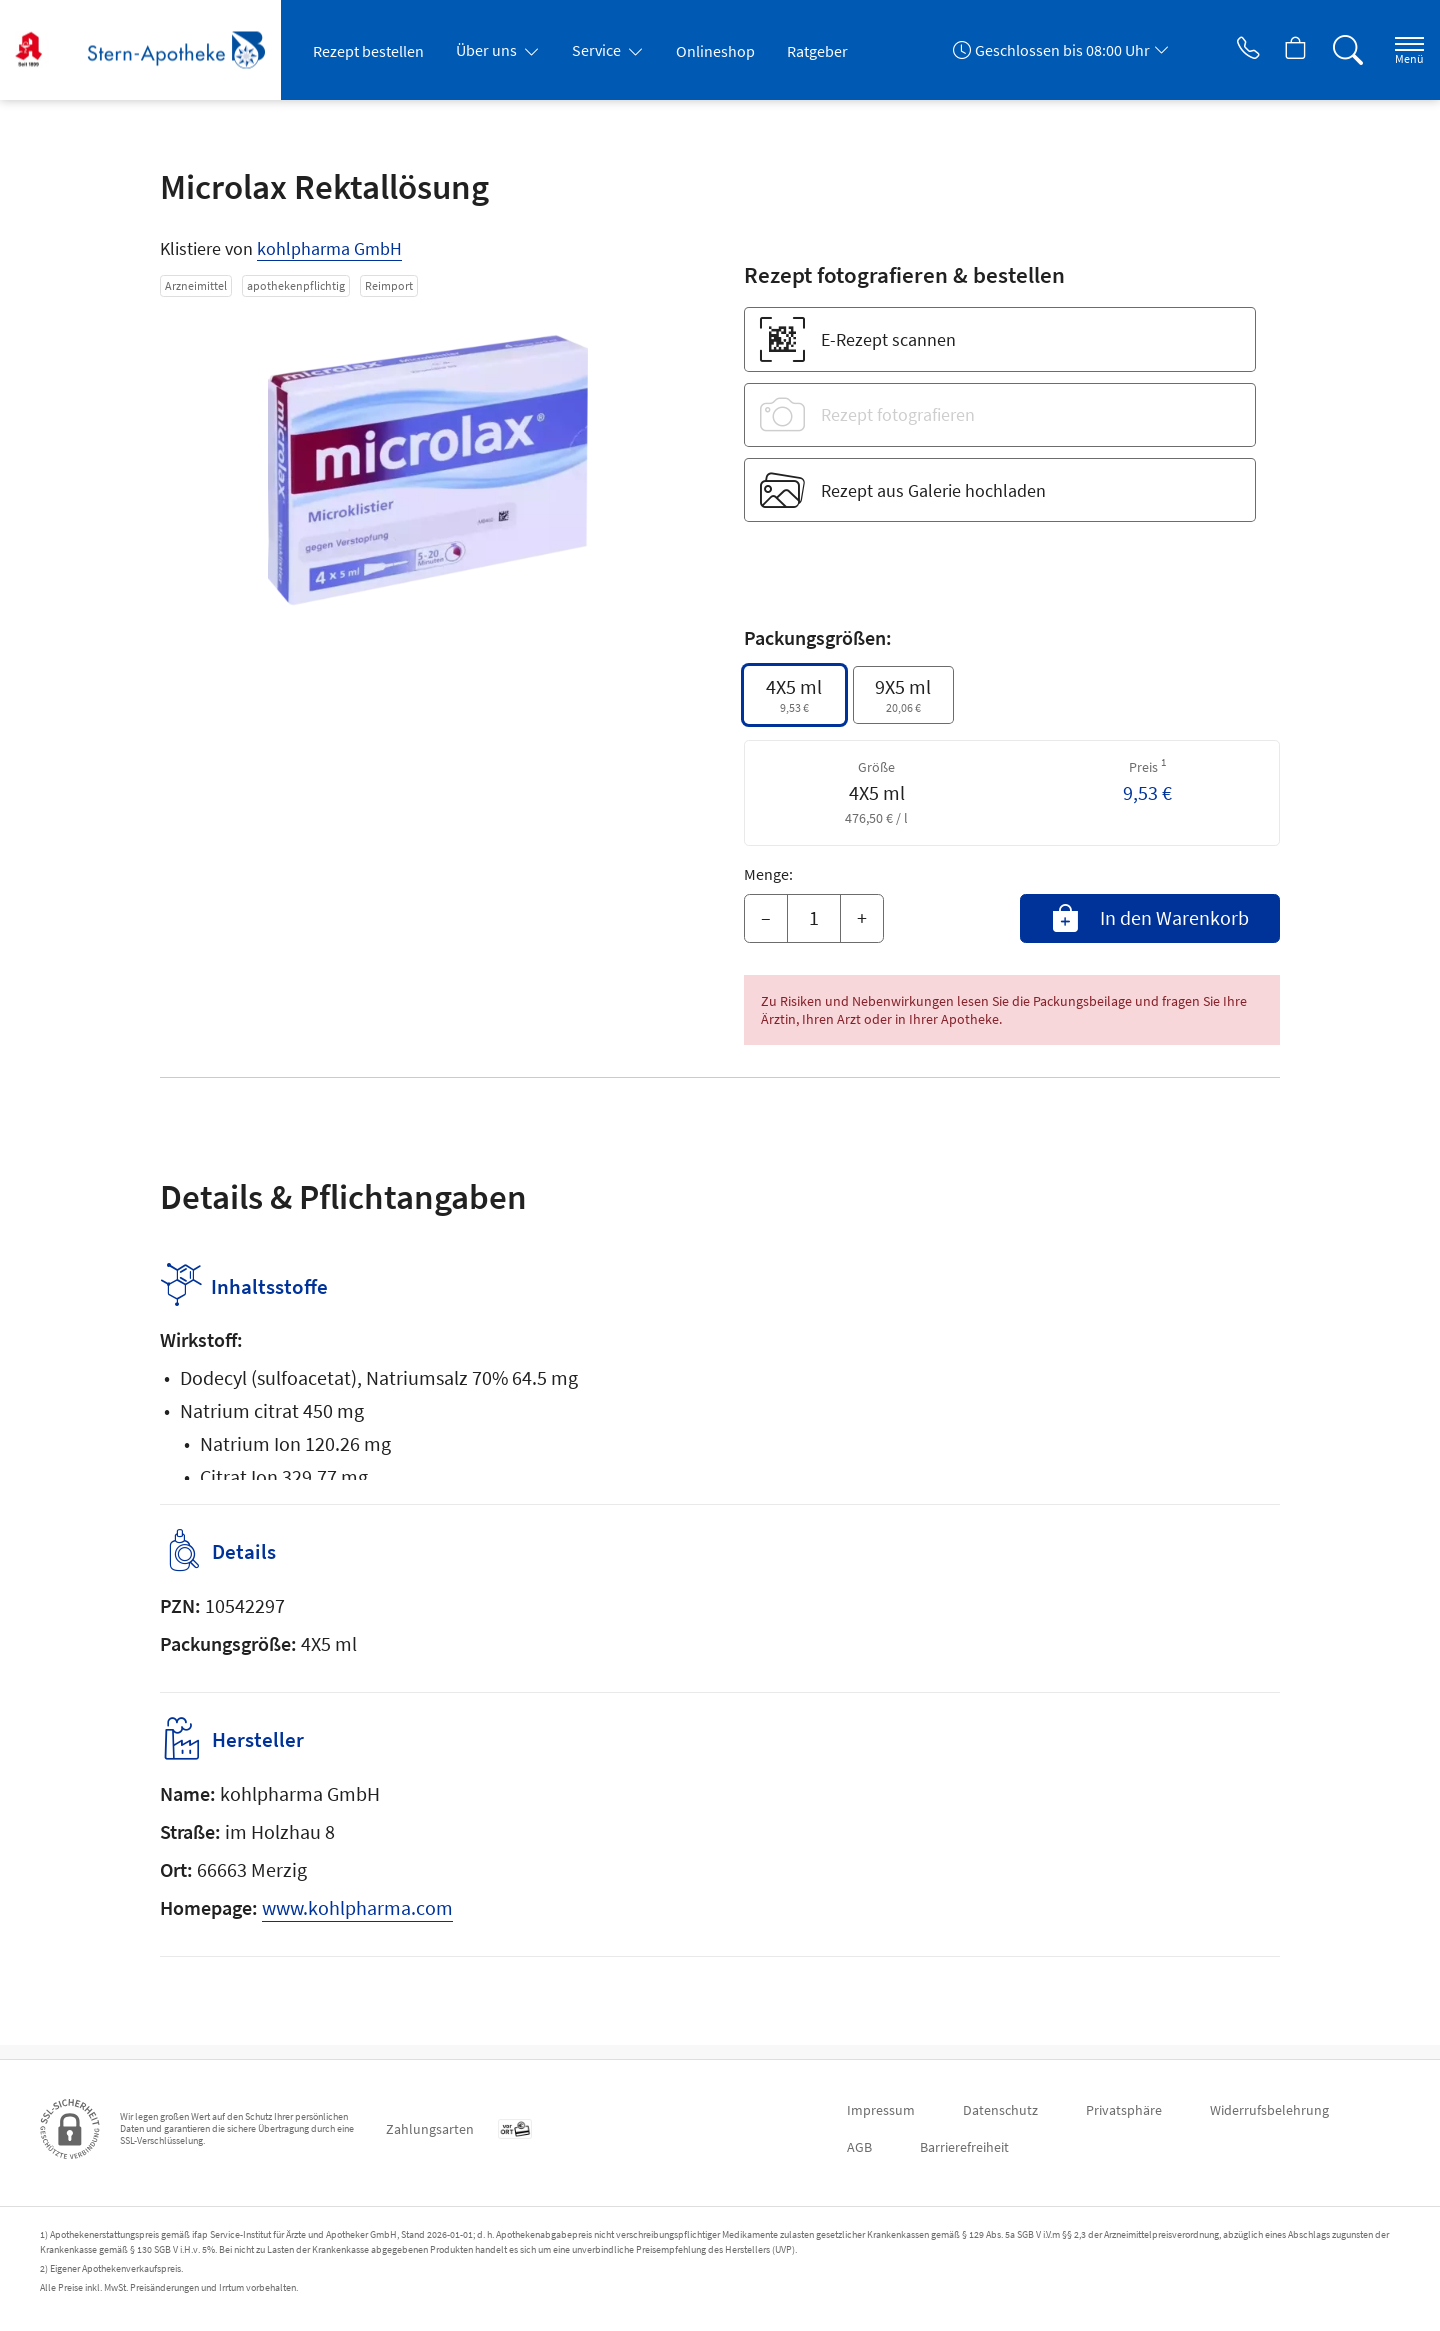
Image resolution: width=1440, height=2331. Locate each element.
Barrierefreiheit (964, 2147)
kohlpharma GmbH (329, 248)
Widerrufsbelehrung (1269, 2110)
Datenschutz (1000, 2110)
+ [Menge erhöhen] (862, 917)
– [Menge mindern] (766, 917)
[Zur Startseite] (155, 50)
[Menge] (814, 919)
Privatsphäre (1124, 2110)
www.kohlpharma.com (357, 1921)
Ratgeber (817, 51)
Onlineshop (715, 51)
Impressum (881, 2110)
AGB (859, 2147)
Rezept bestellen (368, 51)
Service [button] (598, 50)
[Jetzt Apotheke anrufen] (1219, 50)
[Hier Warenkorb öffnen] (1274, 50)
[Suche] (1330, 50)
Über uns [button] (488, 50)
